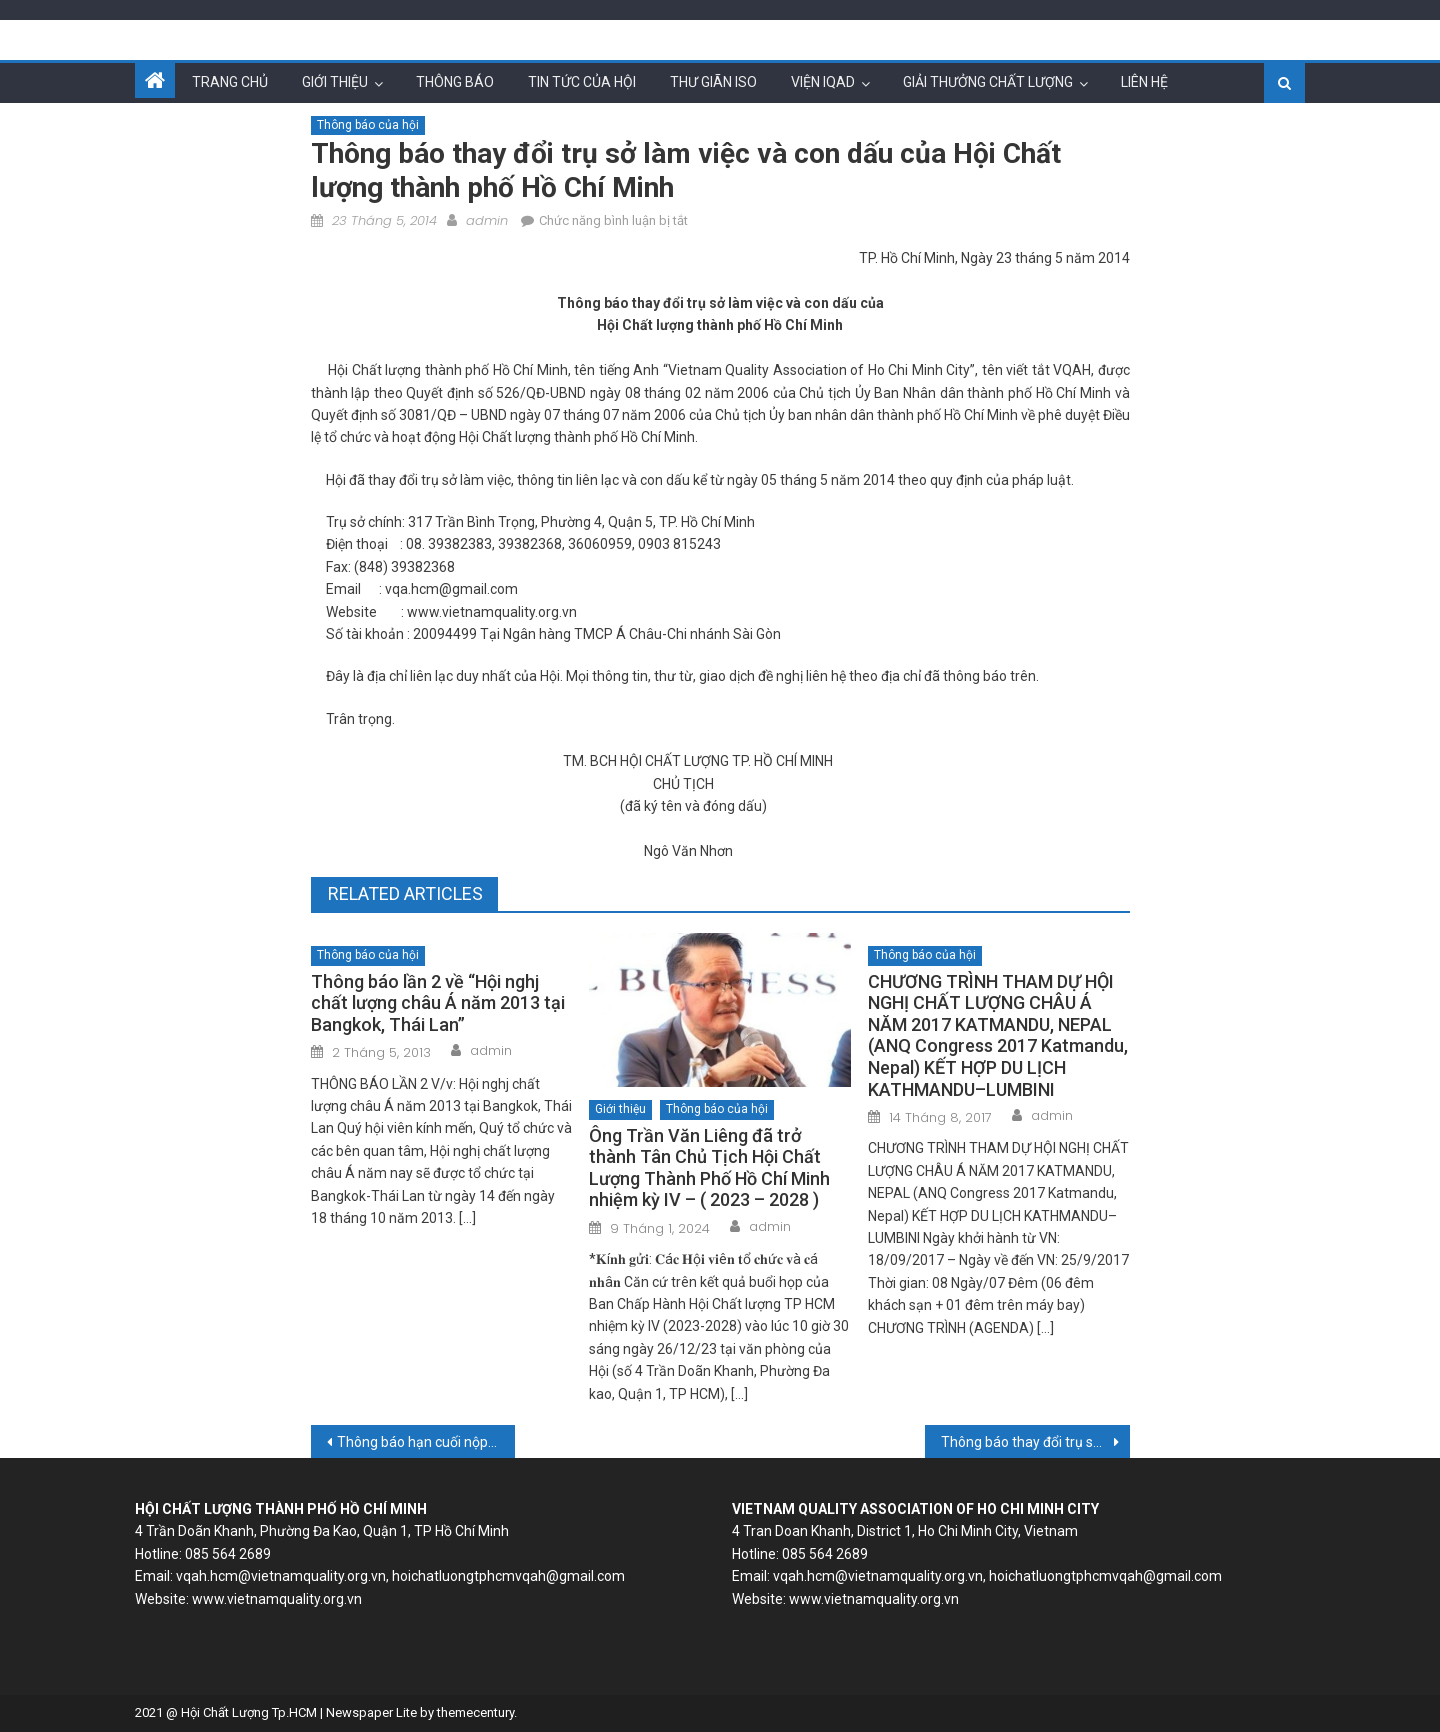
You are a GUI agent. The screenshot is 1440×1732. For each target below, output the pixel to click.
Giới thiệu (335, 82)
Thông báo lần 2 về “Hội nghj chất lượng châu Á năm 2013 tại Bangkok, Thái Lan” (438, 1003)
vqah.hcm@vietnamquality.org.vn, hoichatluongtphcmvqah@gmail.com (400, 1576)
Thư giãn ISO (713, 82)
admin (487, 220)
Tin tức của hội (582, 82)
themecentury (475, 1712)
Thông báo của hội (368, 125)
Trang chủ (230, 82)
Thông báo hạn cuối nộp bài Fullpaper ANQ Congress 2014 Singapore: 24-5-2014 (426, 1442)
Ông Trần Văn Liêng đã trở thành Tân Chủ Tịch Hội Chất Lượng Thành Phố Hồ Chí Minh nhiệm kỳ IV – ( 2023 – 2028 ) (709, 1168)
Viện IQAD (823, 82)
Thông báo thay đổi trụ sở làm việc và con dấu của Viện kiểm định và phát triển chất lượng (1035, 1442)
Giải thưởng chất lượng (988, 82)
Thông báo (455, 82)
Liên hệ (1144, 82)
